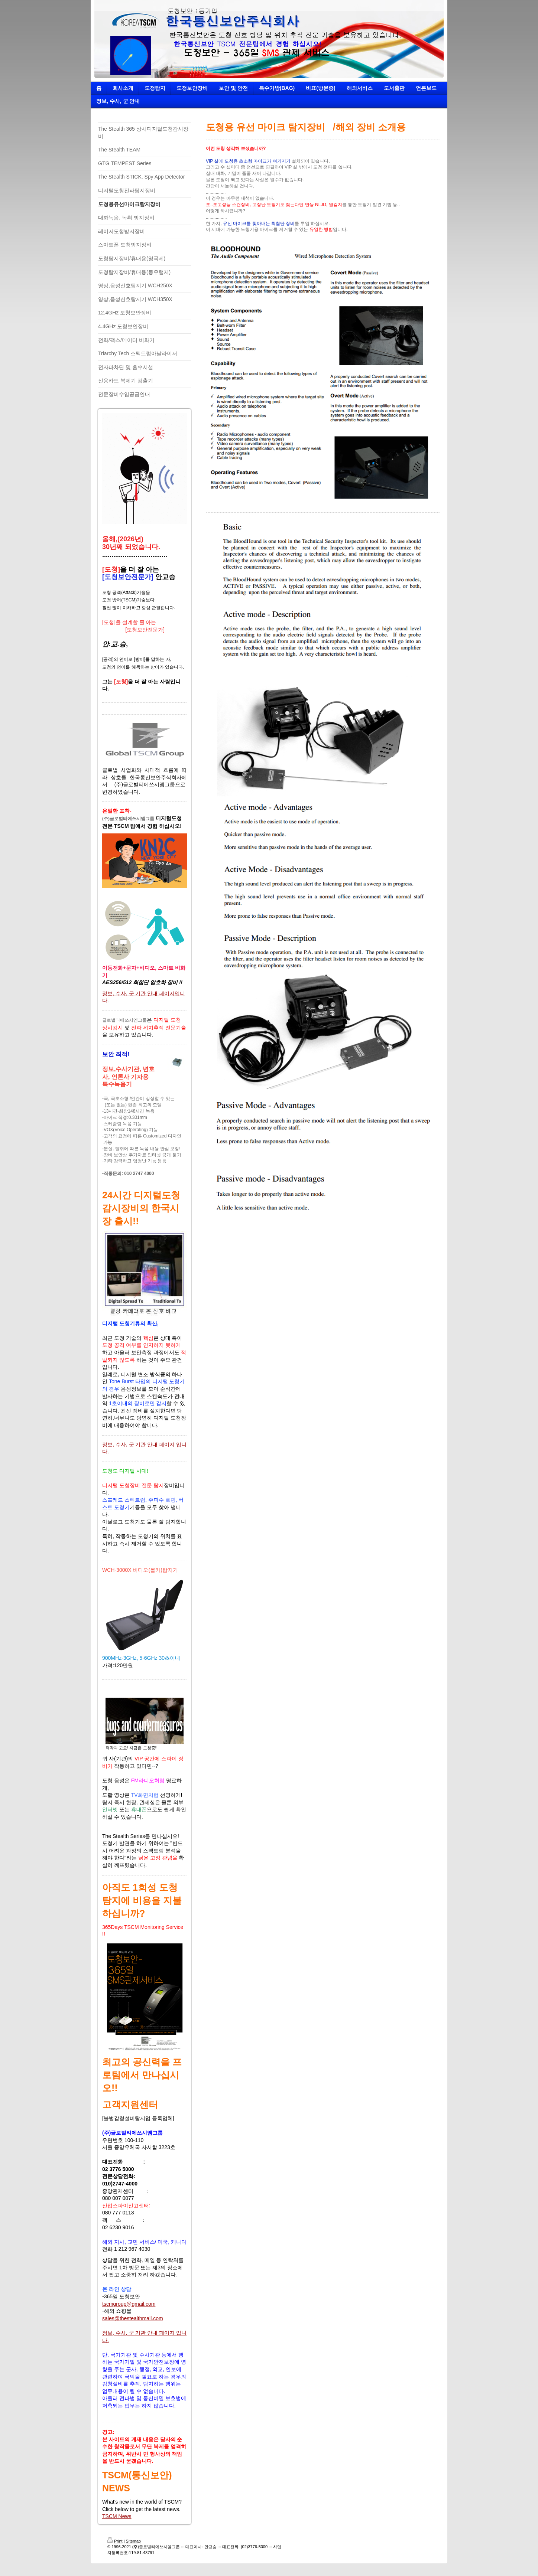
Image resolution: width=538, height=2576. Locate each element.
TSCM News (117, 2516)
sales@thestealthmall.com (132, 2318)
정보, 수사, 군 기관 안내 (130, 993)
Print (115, 2541)
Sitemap (133, 2541)
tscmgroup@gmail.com (128, 2304)
